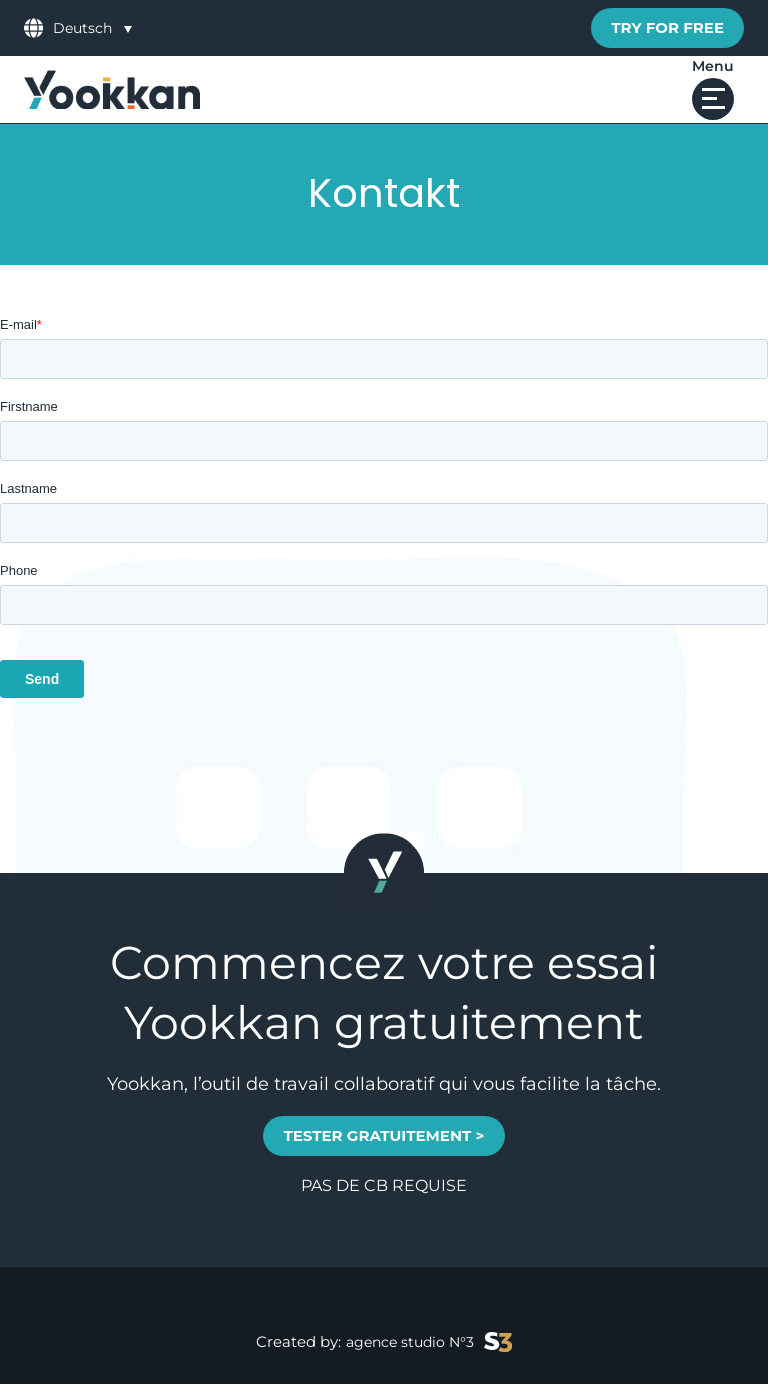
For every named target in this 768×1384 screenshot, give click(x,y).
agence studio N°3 (429, 1342)
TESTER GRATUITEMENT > (383, 1135)
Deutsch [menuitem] (82, 29)
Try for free (667, 27)
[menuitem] (92, 27)
